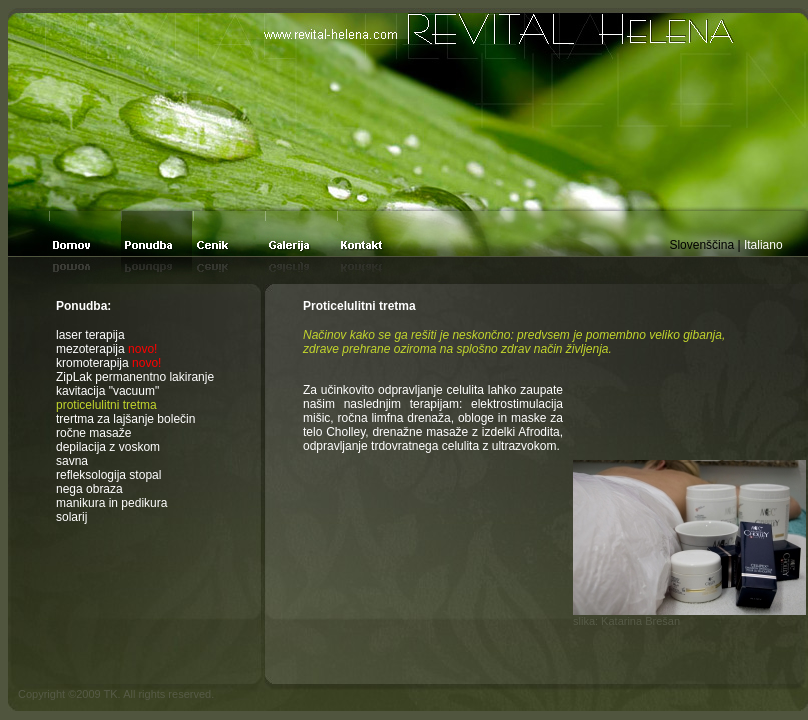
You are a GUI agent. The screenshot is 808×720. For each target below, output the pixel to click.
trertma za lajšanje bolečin (125, 419)
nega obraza (89, 489)
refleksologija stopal (108, 475)
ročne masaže (93, 433)
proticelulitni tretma (106, 405)
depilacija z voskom (108, 447)
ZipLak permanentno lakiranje (135, 377)
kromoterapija (108, 363)
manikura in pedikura (111, 503)
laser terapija (90, 335)
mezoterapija (106, 349)
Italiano (763, 245)
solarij (71, 517)
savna (72, 461)
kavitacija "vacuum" (107, 391)
